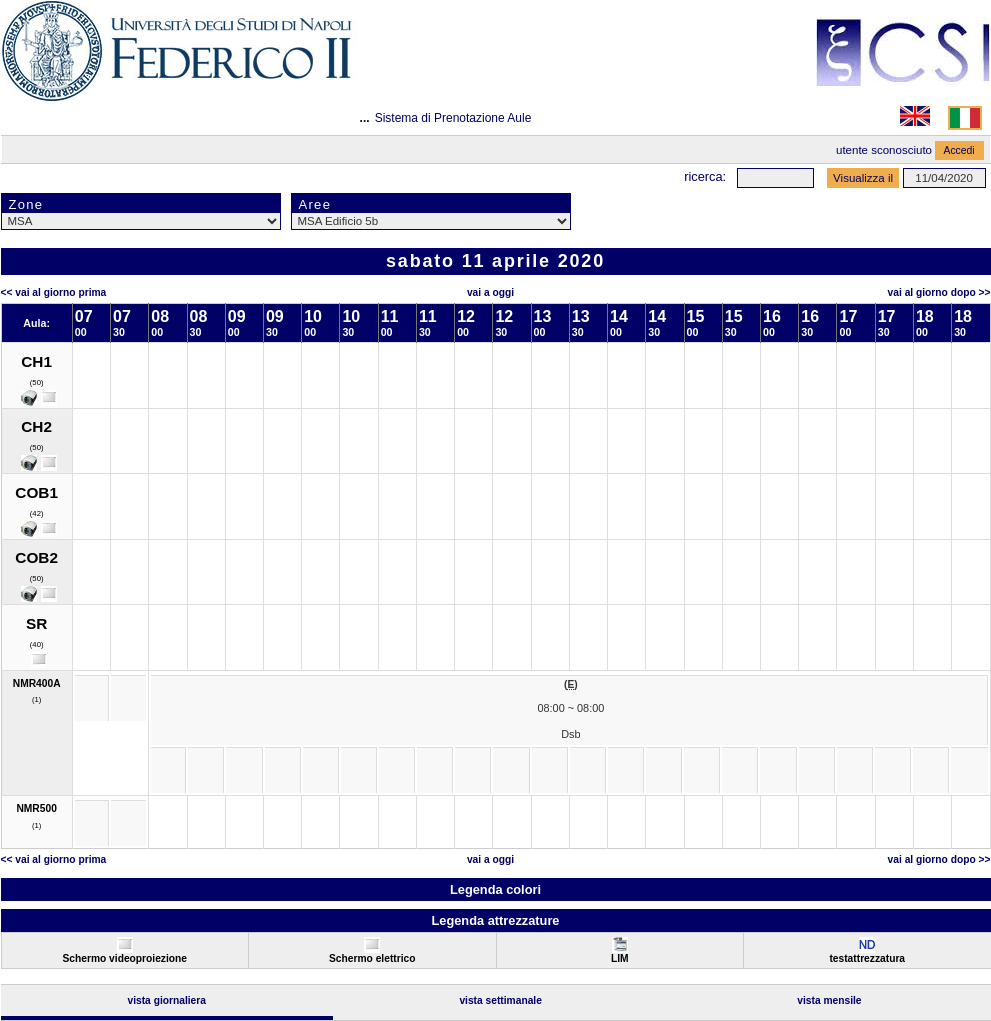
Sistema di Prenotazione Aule (453, 118)
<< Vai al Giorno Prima (54, 292)
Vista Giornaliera (166, 1000)
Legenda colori (495, 889)
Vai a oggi (490, 292)
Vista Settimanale (500, 1000)
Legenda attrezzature (495, 920)
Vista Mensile (829, 1000)
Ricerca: (705, 176)
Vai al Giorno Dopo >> (939, 292)
